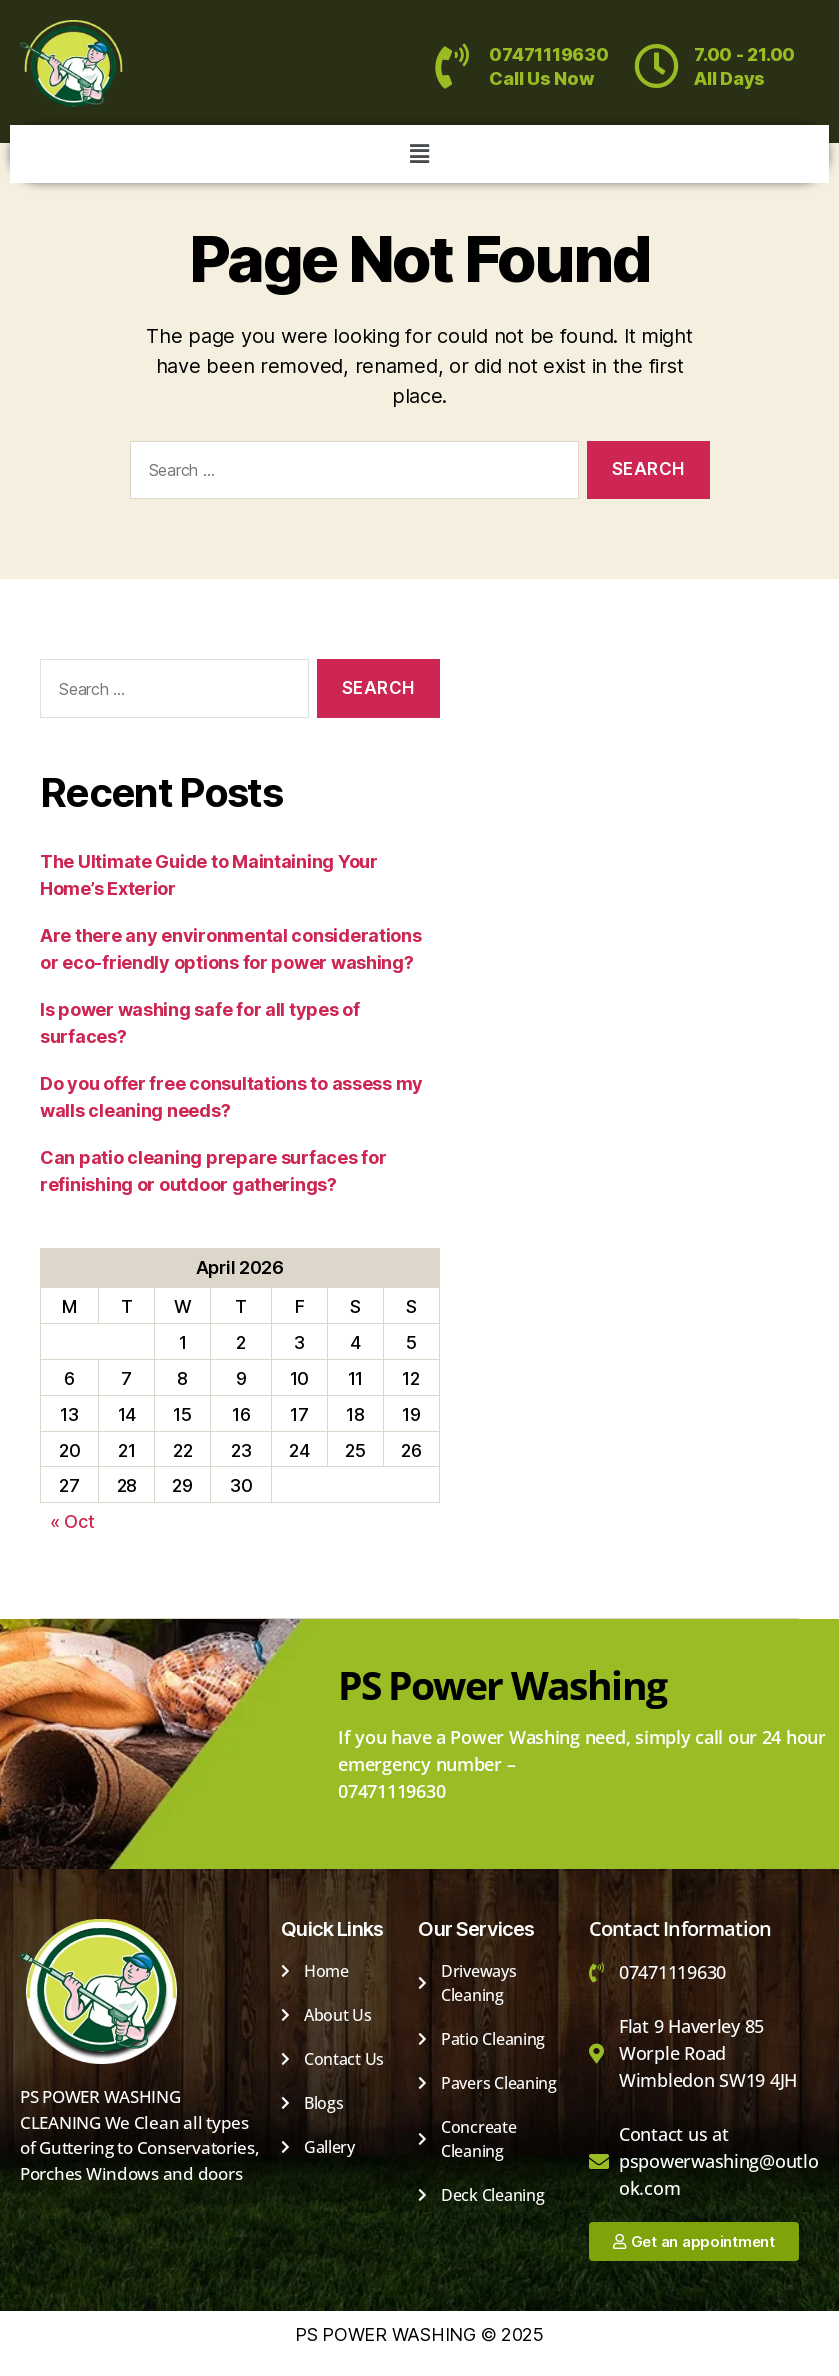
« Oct (72, 1521)
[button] (419, 153)
